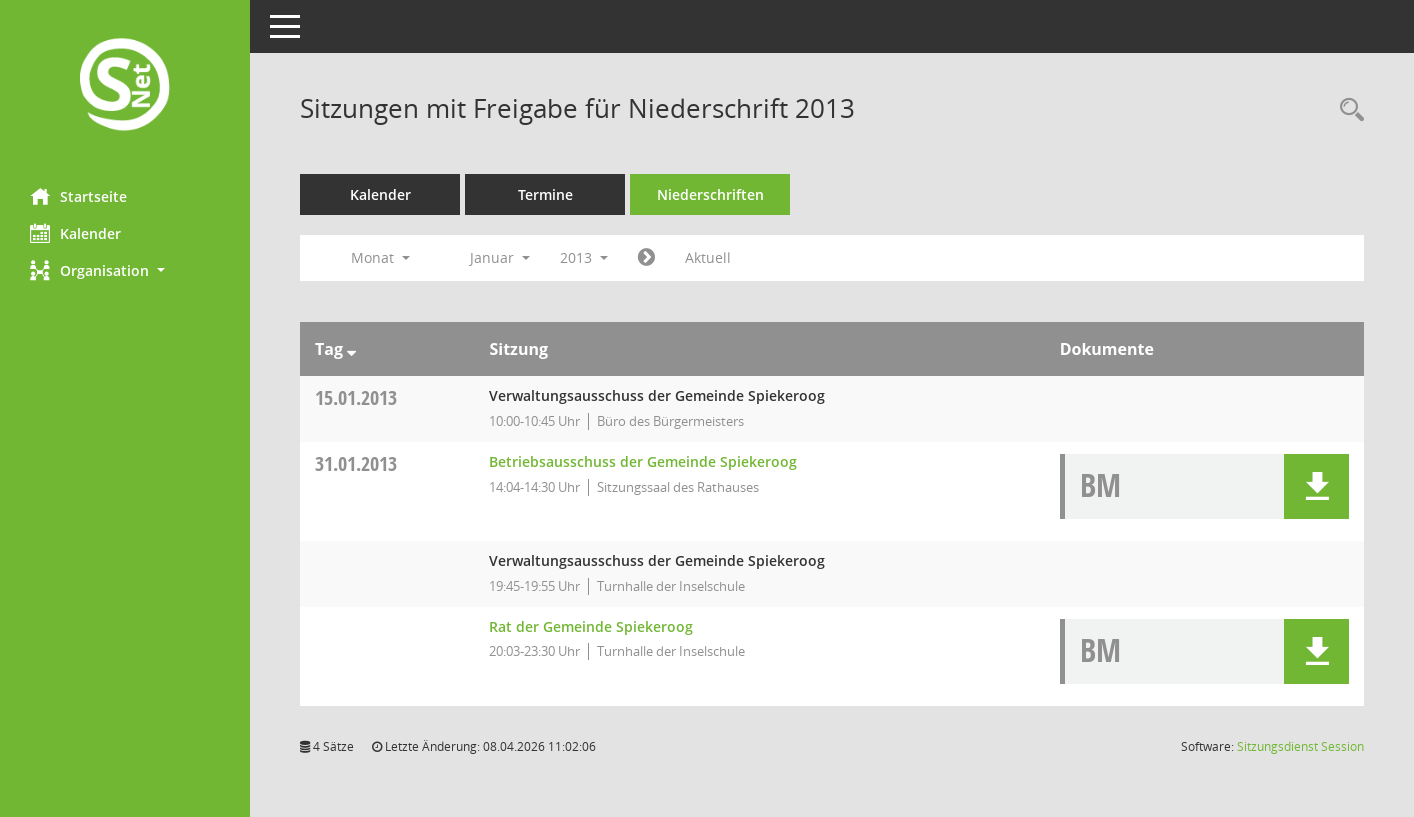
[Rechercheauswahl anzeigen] (1347, 110)
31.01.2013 (356, 463)
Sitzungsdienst (1300, 746)
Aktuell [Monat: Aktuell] (708, 257)
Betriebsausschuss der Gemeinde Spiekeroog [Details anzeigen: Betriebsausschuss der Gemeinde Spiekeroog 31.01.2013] (643, 461)
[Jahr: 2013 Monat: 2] (646, 258)
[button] (125, 270)
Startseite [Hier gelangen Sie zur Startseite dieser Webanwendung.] (78, 196)
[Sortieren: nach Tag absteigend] (351, 349)
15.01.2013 (356, 397)
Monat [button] (380, 257)
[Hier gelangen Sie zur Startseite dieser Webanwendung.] (125, 86)
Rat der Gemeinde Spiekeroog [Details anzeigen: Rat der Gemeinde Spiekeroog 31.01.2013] (591, 626)
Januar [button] (500, 257)
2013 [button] (584, 257)
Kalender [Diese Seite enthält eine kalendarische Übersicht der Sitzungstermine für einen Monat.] (75, 233)
